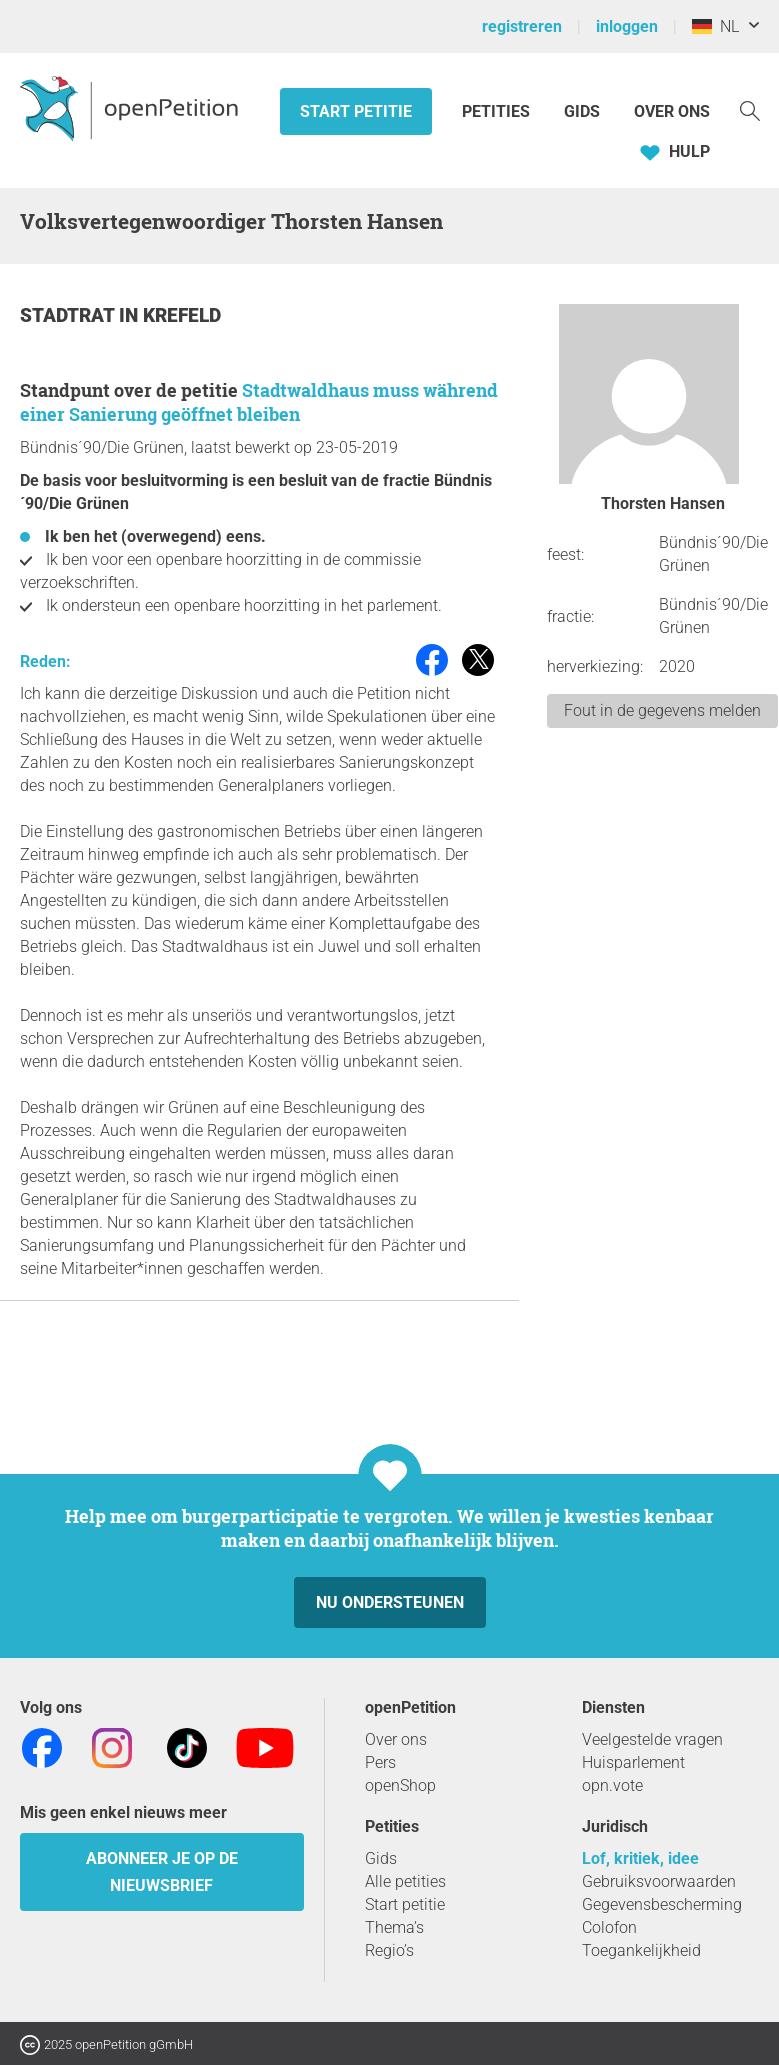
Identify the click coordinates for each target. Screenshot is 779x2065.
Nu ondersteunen (390, 1602)
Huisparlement (633, 1762)
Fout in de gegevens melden (662, 710)
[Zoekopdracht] (750, 109)
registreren (522, 26)
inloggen (627, 26)
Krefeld (182, 315)
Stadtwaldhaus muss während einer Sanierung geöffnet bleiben (259, 402)
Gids (582, 111)
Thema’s (394, 1927)
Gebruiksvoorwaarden (659, 1881)
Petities (498, 111)
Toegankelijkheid (641, 1950)
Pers (380, 1762)
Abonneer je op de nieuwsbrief (162, 1872)
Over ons (672, 111)
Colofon (609, 1927)
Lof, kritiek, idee (640, 1858)
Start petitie (356, 111)
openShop (400, 1785)
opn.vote (612, 1785)
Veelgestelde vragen (652, 1739)
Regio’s (389, 1950)
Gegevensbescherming (662, 1904)
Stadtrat (69, 315)
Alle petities (405, 1881)
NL (715, 26)
